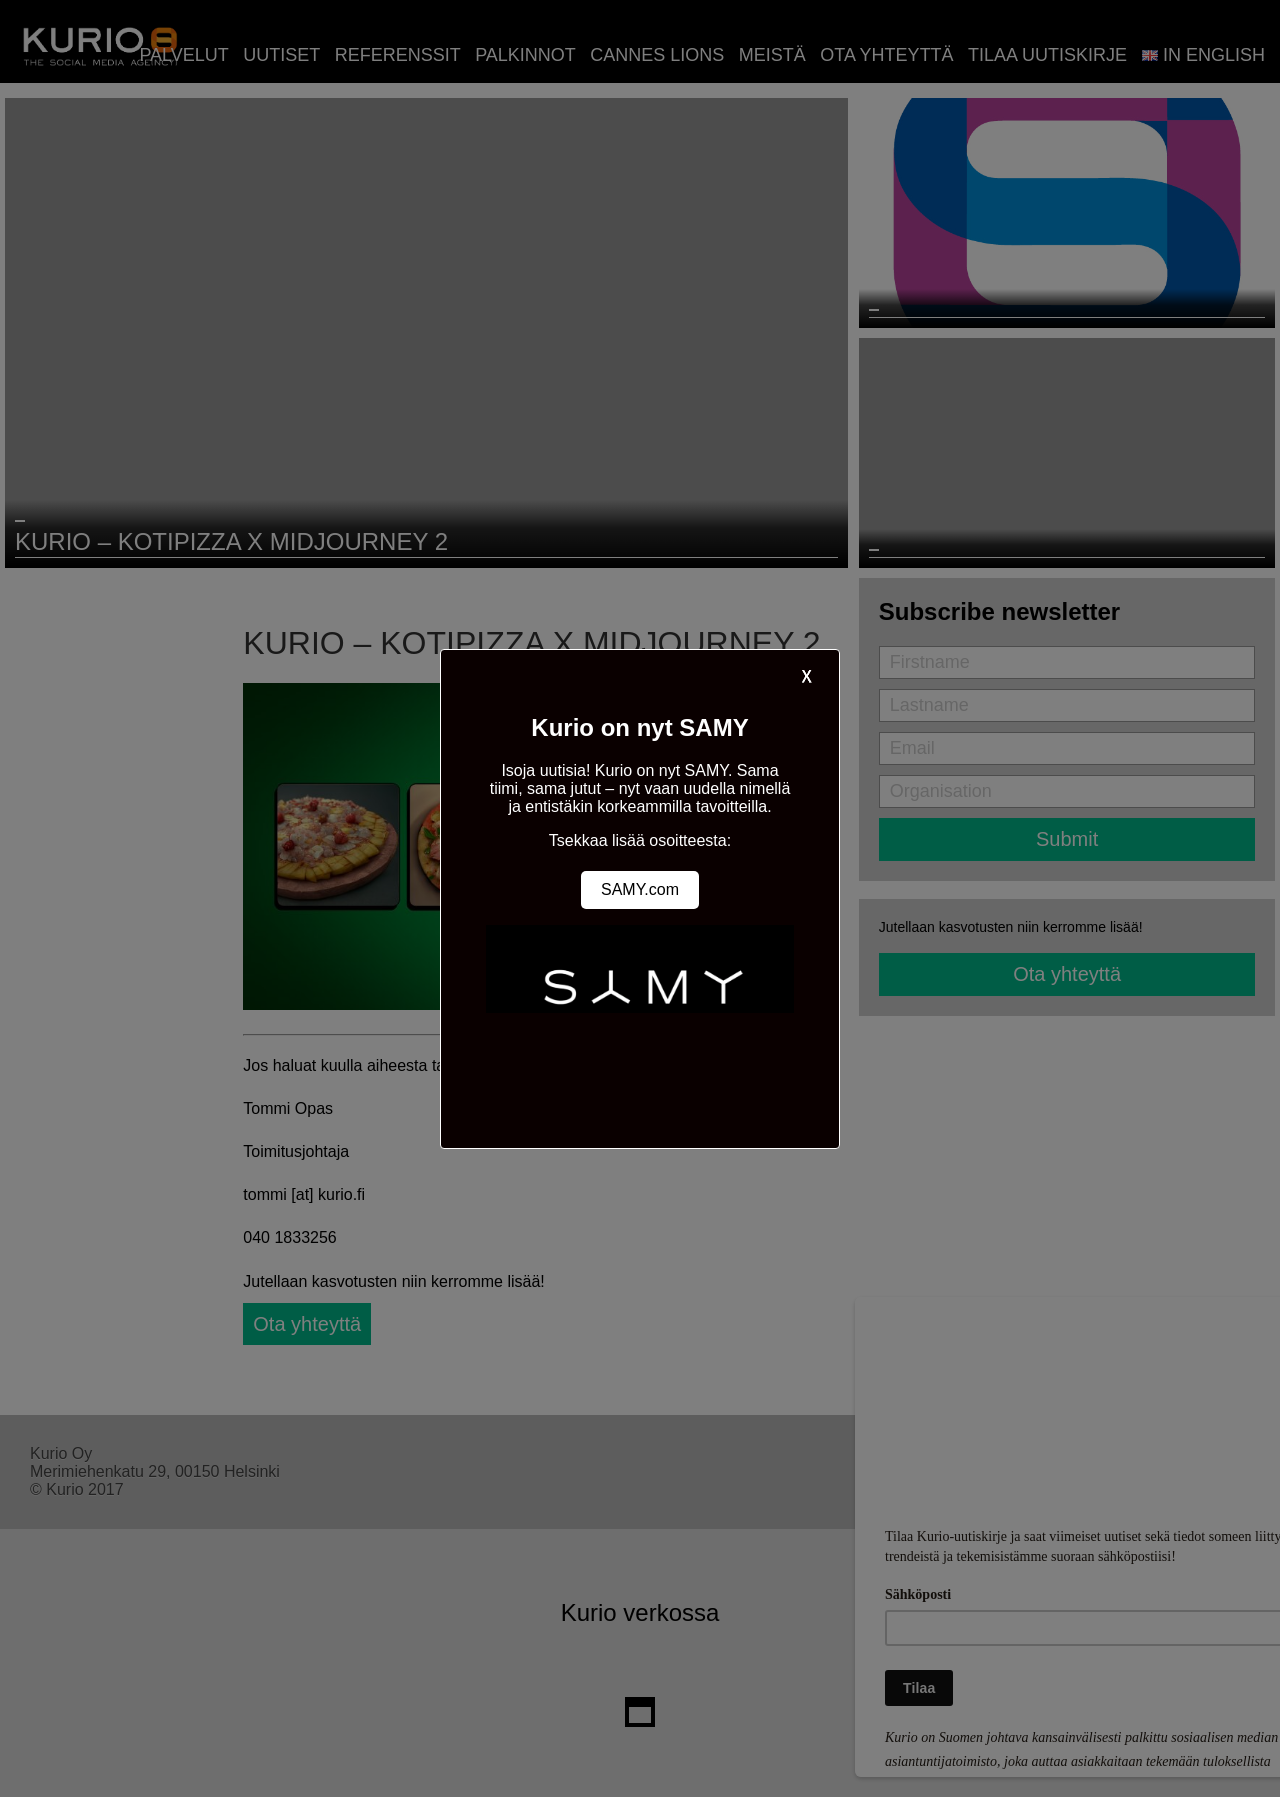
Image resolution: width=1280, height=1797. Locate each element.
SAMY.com (640, 889)
